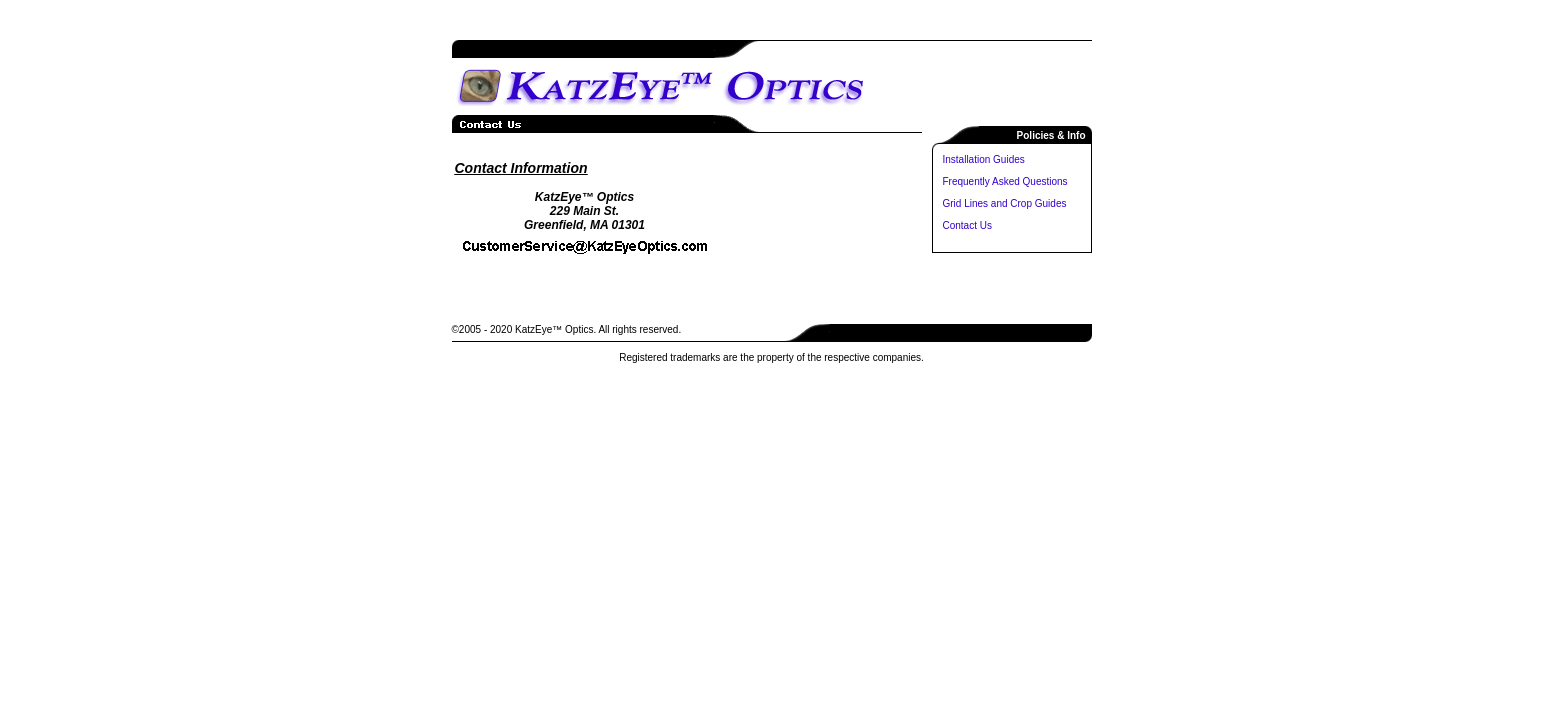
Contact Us (967, 225)
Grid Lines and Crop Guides (1005, 203)
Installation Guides (984, 159)
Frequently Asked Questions (1005, 181)
